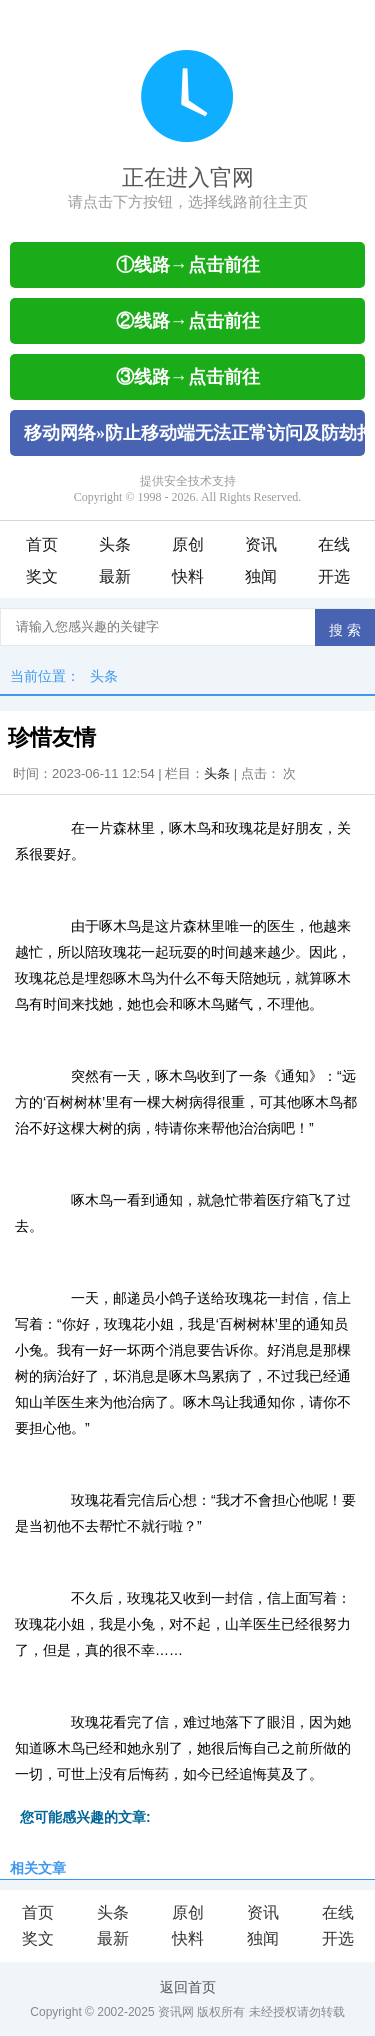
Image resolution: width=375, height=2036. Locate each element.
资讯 (261, 544)
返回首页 (188, 1987)
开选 (334, 576)
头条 (115, 544)
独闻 (261, 576)
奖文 (42, 576)
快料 (188, 576)
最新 (115, 576)
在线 (334, 544)
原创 (188, 544)
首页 (42, 544)
